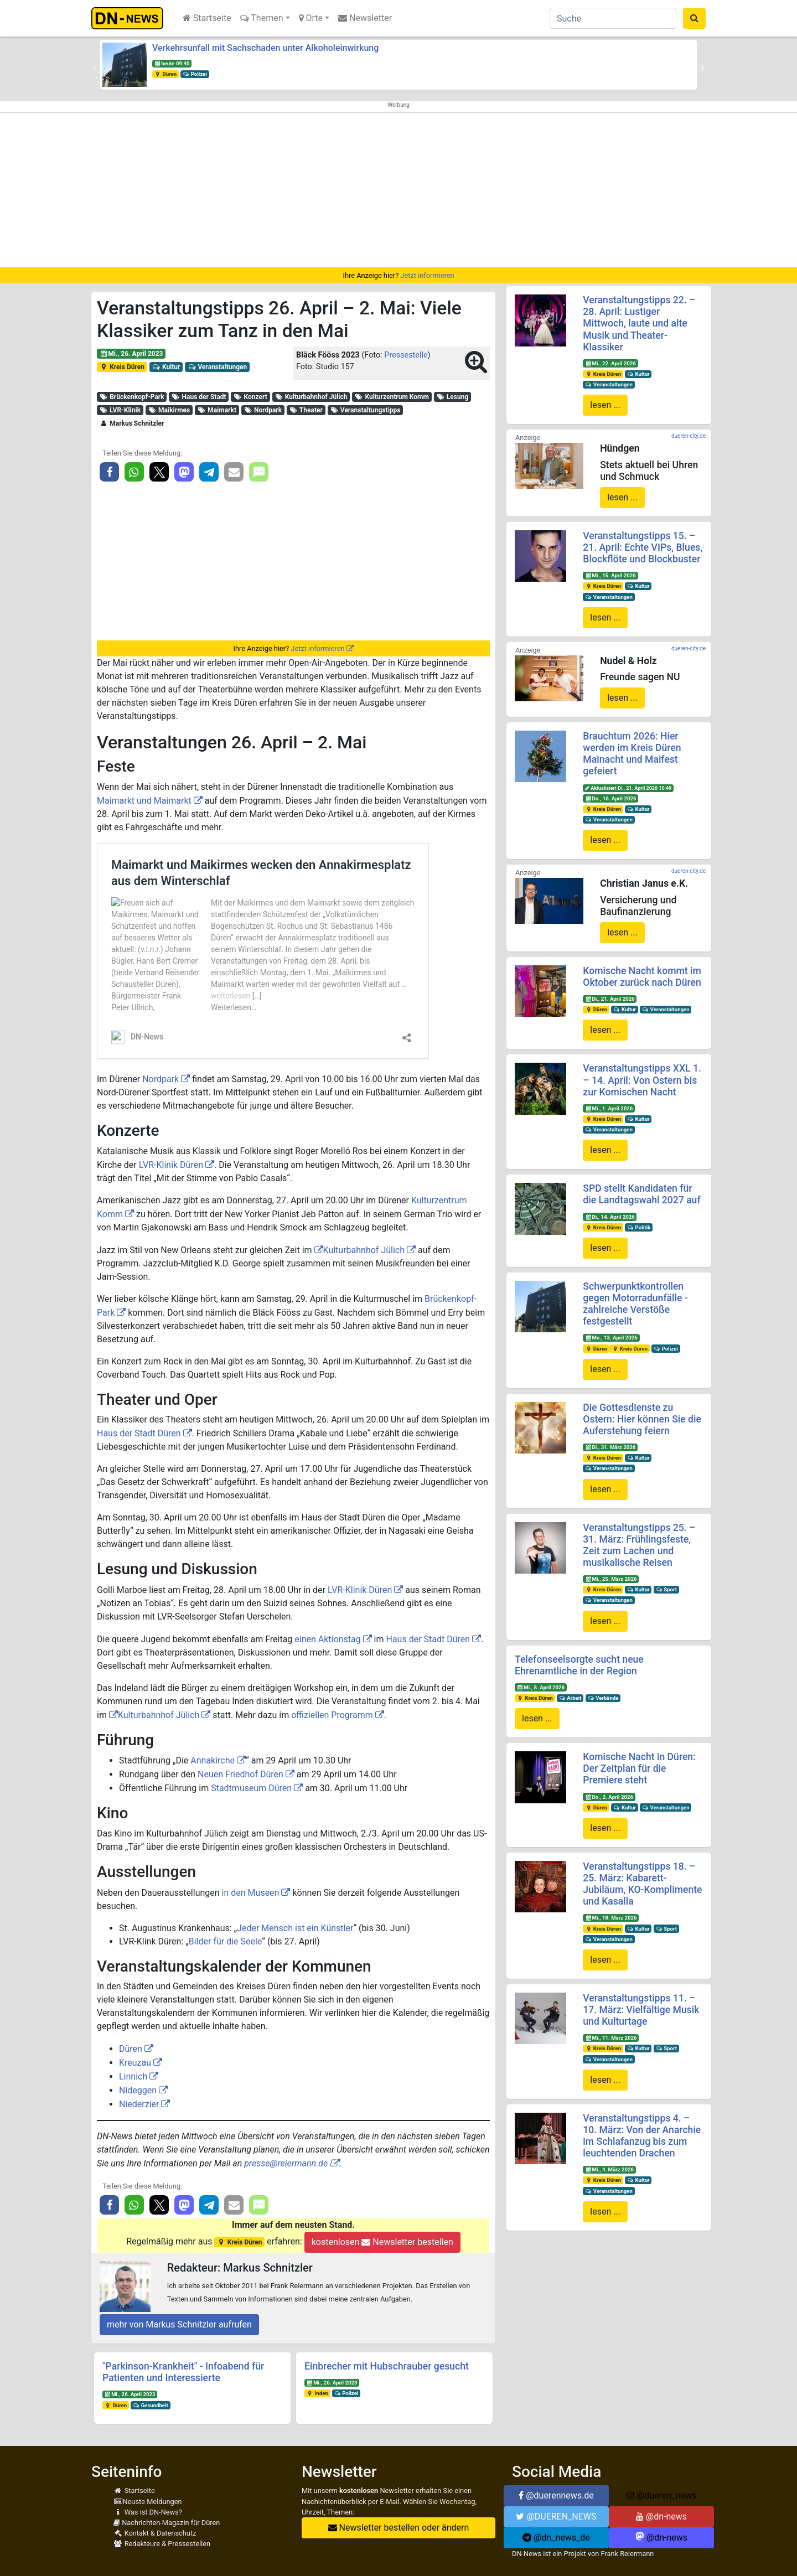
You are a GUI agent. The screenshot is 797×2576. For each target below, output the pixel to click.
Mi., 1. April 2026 (609, 1108)
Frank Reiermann (627, 2553)
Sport (665, 1589)
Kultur (166, 367)
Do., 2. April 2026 (609, 1797)
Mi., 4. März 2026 (609, 2169)
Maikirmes (169, 410)
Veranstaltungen (217, 367)
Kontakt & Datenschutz (154, 2533)
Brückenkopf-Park (132, 397)
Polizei (195, 74)
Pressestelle (405, 355)
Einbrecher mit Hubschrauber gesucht (386, 2366)
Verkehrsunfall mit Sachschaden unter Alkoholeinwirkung (265, 48)
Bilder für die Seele (225, 1941)
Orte (311, 18)
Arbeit (570, 1698)
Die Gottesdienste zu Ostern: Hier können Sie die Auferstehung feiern (642, 1419)
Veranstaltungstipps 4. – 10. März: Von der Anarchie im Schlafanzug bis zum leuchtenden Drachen (642, 2136)
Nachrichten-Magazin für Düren (166, 2522)
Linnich (133, 2076)
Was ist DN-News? (147, 2512)
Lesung (452, 397)
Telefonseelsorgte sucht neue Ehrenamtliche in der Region (579, 1665)
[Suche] (613, 18)
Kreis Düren (122, 367)
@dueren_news (661, 2495)
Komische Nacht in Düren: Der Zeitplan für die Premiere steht (639, 1768)
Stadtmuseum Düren (251, 1788)
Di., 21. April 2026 (610, 999)
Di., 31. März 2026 (610, 1447)
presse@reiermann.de (286, 2163)
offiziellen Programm (332, 1715)
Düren (165, 74)
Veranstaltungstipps (365, 410)
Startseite (207, 18)
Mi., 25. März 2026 (610, 1579)
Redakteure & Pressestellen (161, 2543)
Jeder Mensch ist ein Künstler (295, 1928)
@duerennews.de (556, 2495)
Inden (317, 2393)
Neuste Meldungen (147, 2501)
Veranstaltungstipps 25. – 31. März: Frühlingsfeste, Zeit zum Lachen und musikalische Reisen (639, 1545)
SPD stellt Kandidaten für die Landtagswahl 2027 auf (641, 1194)
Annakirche (212, 1760)
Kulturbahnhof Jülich (311, 397)
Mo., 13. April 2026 (611, 1337)
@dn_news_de (556, 2537)
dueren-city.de (688, 436)
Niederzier (139, 2104)
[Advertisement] (398, 189)
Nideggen (138, 2090)
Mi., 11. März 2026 (610, 2038)
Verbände (602, 1698)
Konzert (250, 397)
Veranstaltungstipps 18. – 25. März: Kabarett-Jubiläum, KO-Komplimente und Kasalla (642, 1884)
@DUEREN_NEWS (556, 2516)
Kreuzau (135, 2062)
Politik (638, 1227)
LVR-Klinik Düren (171, 1165)
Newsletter (365, 18)
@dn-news (661, 2516)
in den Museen (251, 1892)
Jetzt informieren (427, 275)
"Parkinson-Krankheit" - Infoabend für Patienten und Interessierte (183, 2372)
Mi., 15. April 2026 (610, 575)
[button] (94, 67)
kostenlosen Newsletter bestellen (382, 2242)
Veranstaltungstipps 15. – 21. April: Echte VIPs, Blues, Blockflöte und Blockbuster (642, 547)
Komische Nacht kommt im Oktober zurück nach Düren (642, 976)
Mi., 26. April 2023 (131, 354)
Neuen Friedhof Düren (240, 1774)
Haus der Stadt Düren (139, 1433)
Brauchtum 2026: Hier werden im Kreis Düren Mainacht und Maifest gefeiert (632, 754)
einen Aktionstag (327, 1639)
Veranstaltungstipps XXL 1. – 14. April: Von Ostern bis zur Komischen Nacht (642, 1080)
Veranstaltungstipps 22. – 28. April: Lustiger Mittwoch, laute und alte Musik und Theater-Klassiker (639, 323)
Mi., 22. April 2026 (610, 363)
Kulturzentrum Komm (392, 397)
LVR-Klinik (120, 410)
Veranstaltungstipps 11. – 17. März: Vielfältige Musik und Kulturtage (641, 2010)
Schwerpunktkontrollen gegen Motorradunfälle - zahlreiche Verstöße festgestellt (635, 1304)
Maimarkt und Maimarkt (144, 800)
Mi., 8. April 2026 (541, 1687)
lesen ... (605, 405)
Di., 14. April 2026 (610, 1217)
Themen (261, 18)
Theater (306, 410)
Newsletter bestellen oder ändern (398, 2527)
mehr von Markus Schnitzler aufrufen (179, 2324)
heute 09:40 (172, 63)
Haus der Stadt (199, 397)
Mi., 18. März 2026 (610, 1918)
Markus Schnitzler (132, 423)
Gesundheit (150, 2405)
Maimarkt (217, 410)
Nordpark (263, 410)
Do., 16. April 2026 (610, 798)
